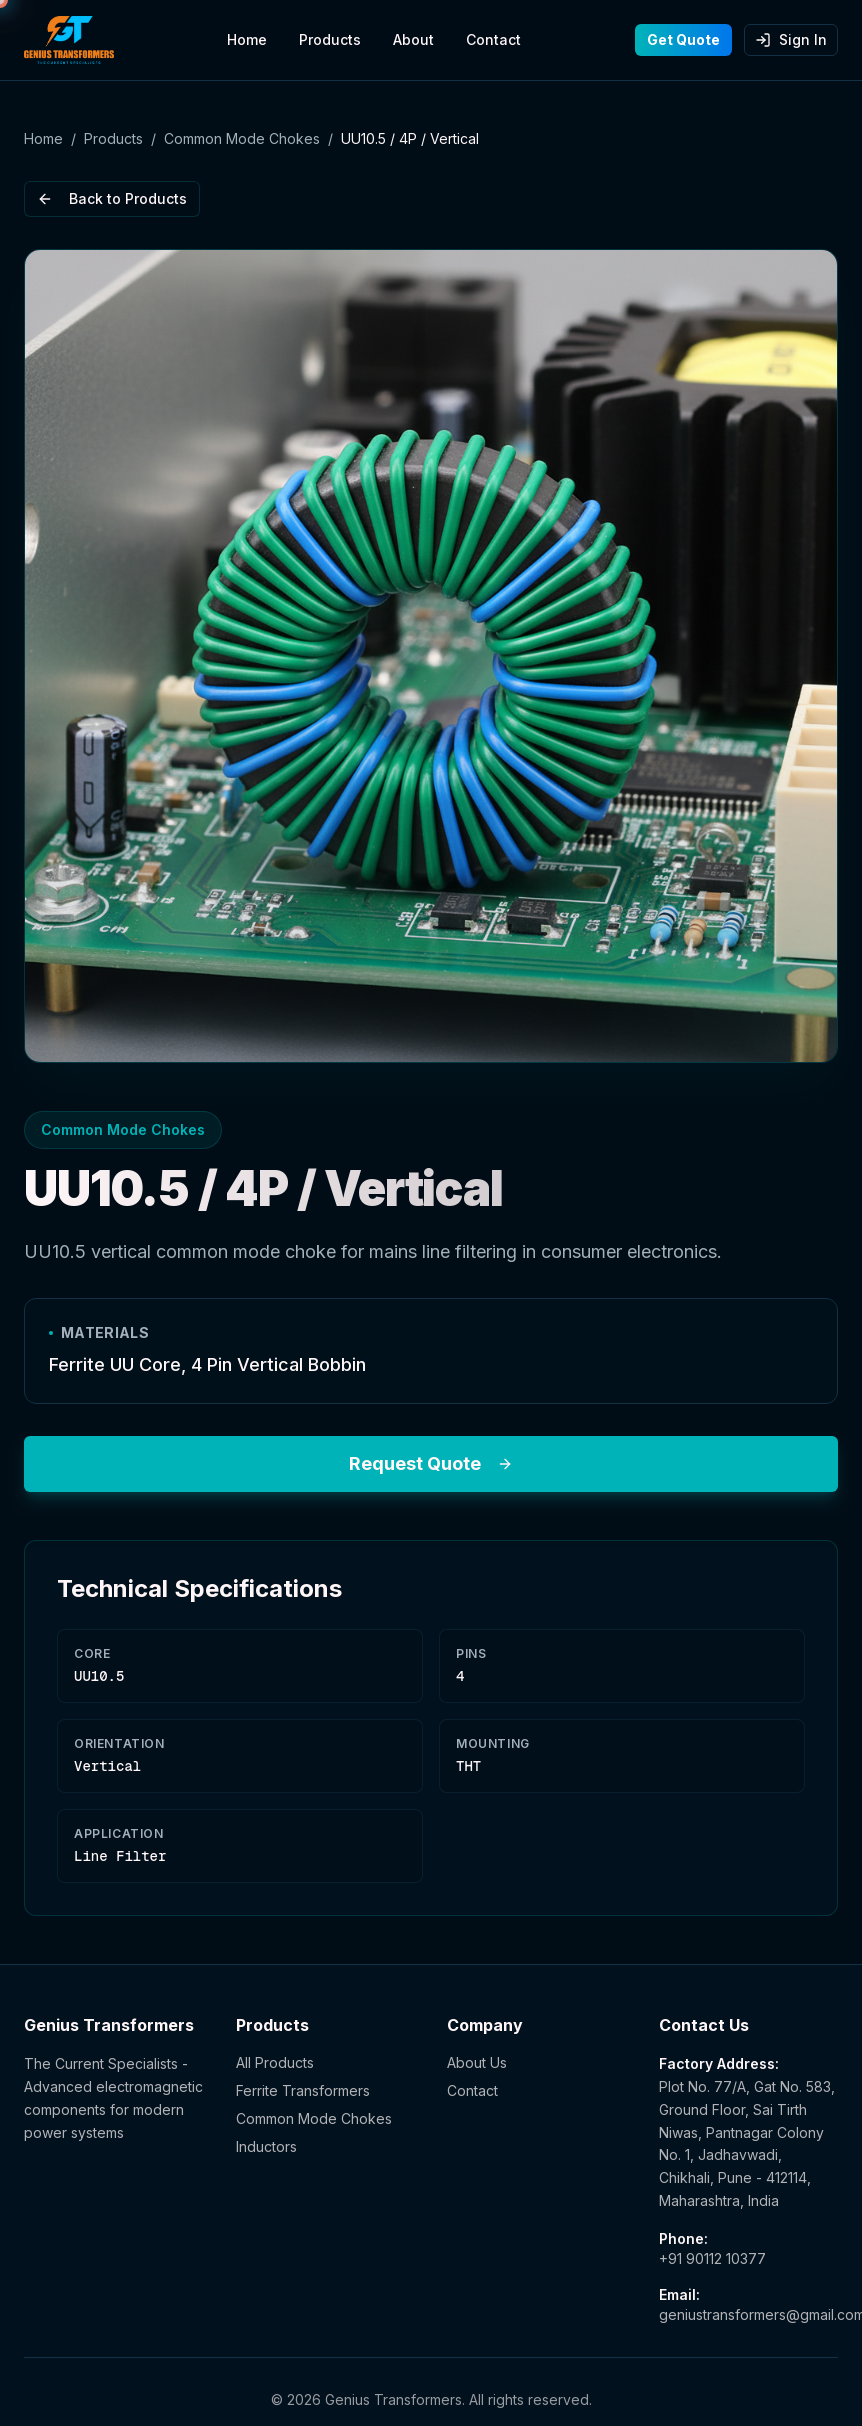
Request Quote (431, 1463)
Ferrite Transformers (303, 2090)
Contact (493, 39)
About (413, 39)
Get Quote (683, 39)
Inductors (266, 2146)
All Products (275, 2062)
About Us (477, 2062)
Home (247, 39)
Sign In (791, 39)
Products (330, 39)
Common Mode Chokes (242, 138)
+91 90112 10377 (712, 2258)
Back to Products (112, 198)
